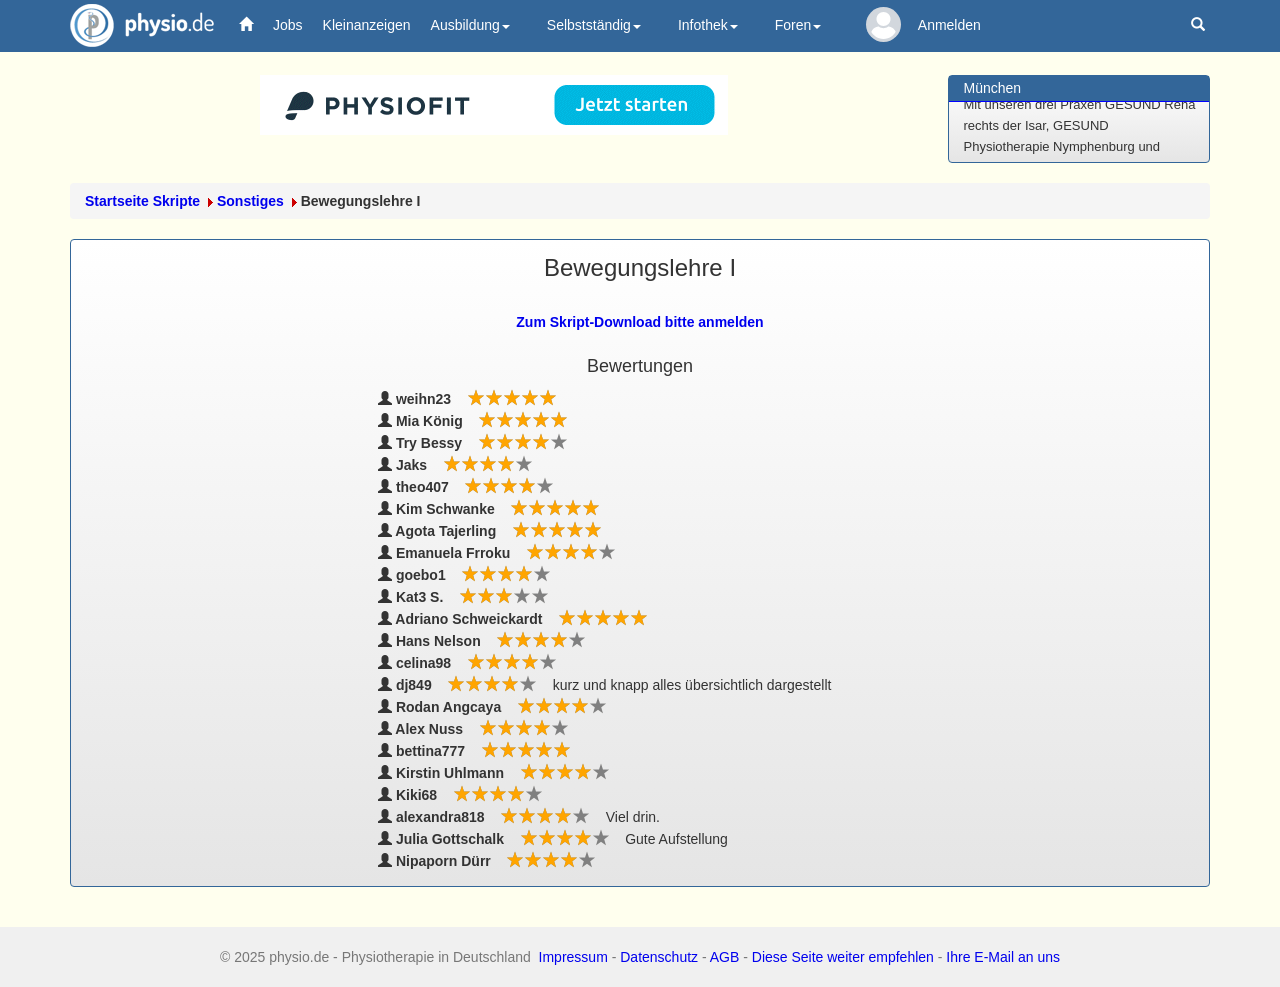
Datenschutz (659, 957)
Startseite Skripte (142, 201)
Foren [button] (798, 25)
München (993, 88)
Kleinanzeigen (367, 25)
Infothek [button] (708, 25)
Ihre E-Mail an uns (1003, 957)
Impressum (573, 957)
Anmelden (949, 25)
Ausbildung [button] (470, 25)
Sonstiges (250, 201)
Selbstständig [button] (594, 25)
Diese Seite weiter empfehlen (843, 957)
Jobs (288, 25)
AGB (725, 957)
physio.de (134, 25)
